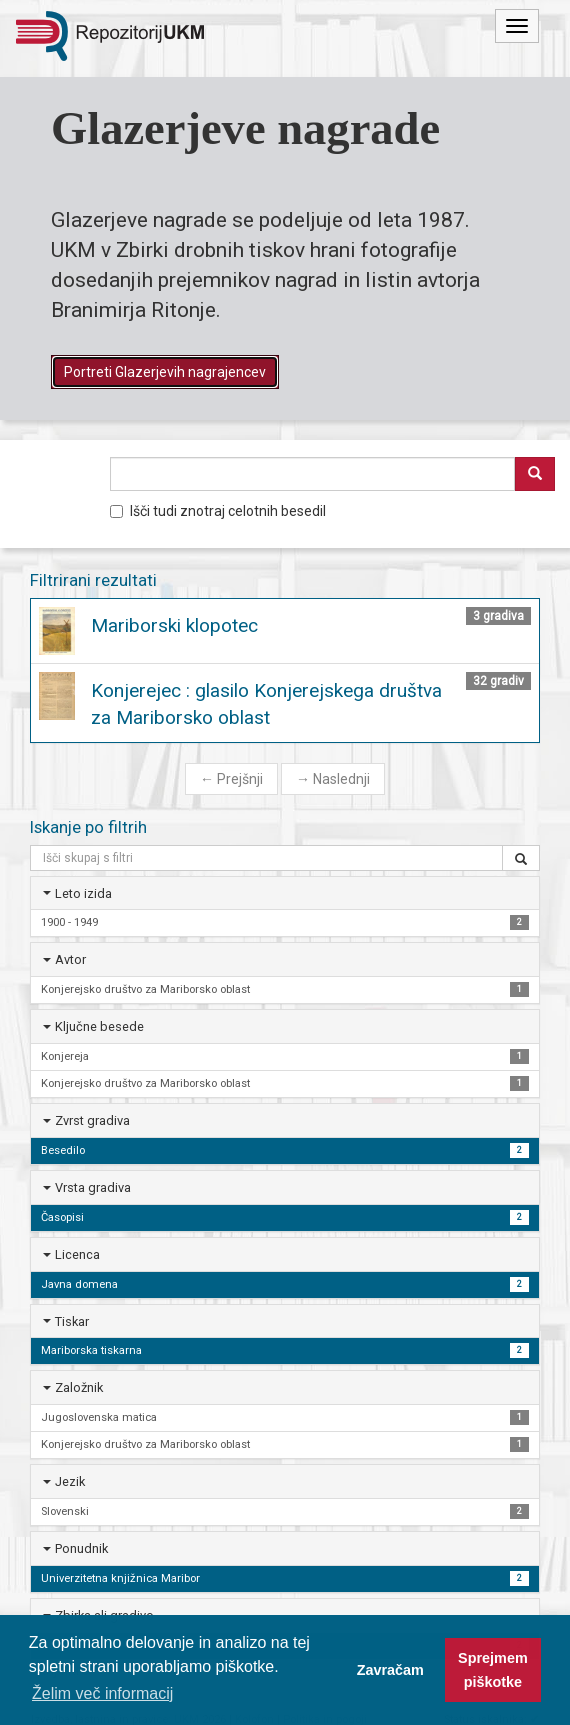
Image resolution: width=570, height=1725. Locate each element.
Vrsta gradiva (93, 1187)
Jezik (70, 1481)
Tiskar (72, 1321)
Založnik (79, 1387)
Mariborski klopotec (174, 625)
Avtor (70, 959)
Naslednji (333, 779)
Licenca (77, 1254)
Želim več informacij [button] (102, 1693)
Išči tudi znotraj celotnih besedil (218, 511)
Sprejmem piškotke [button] (493, 1670)
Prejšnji (231, 779)
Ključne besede (99, 1026)
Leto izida (83, 893)
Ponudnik (81, 1548)
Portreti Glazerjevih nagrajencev (165, 372)
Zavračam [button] (390, 1670)
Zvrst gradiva (92, 1120)
